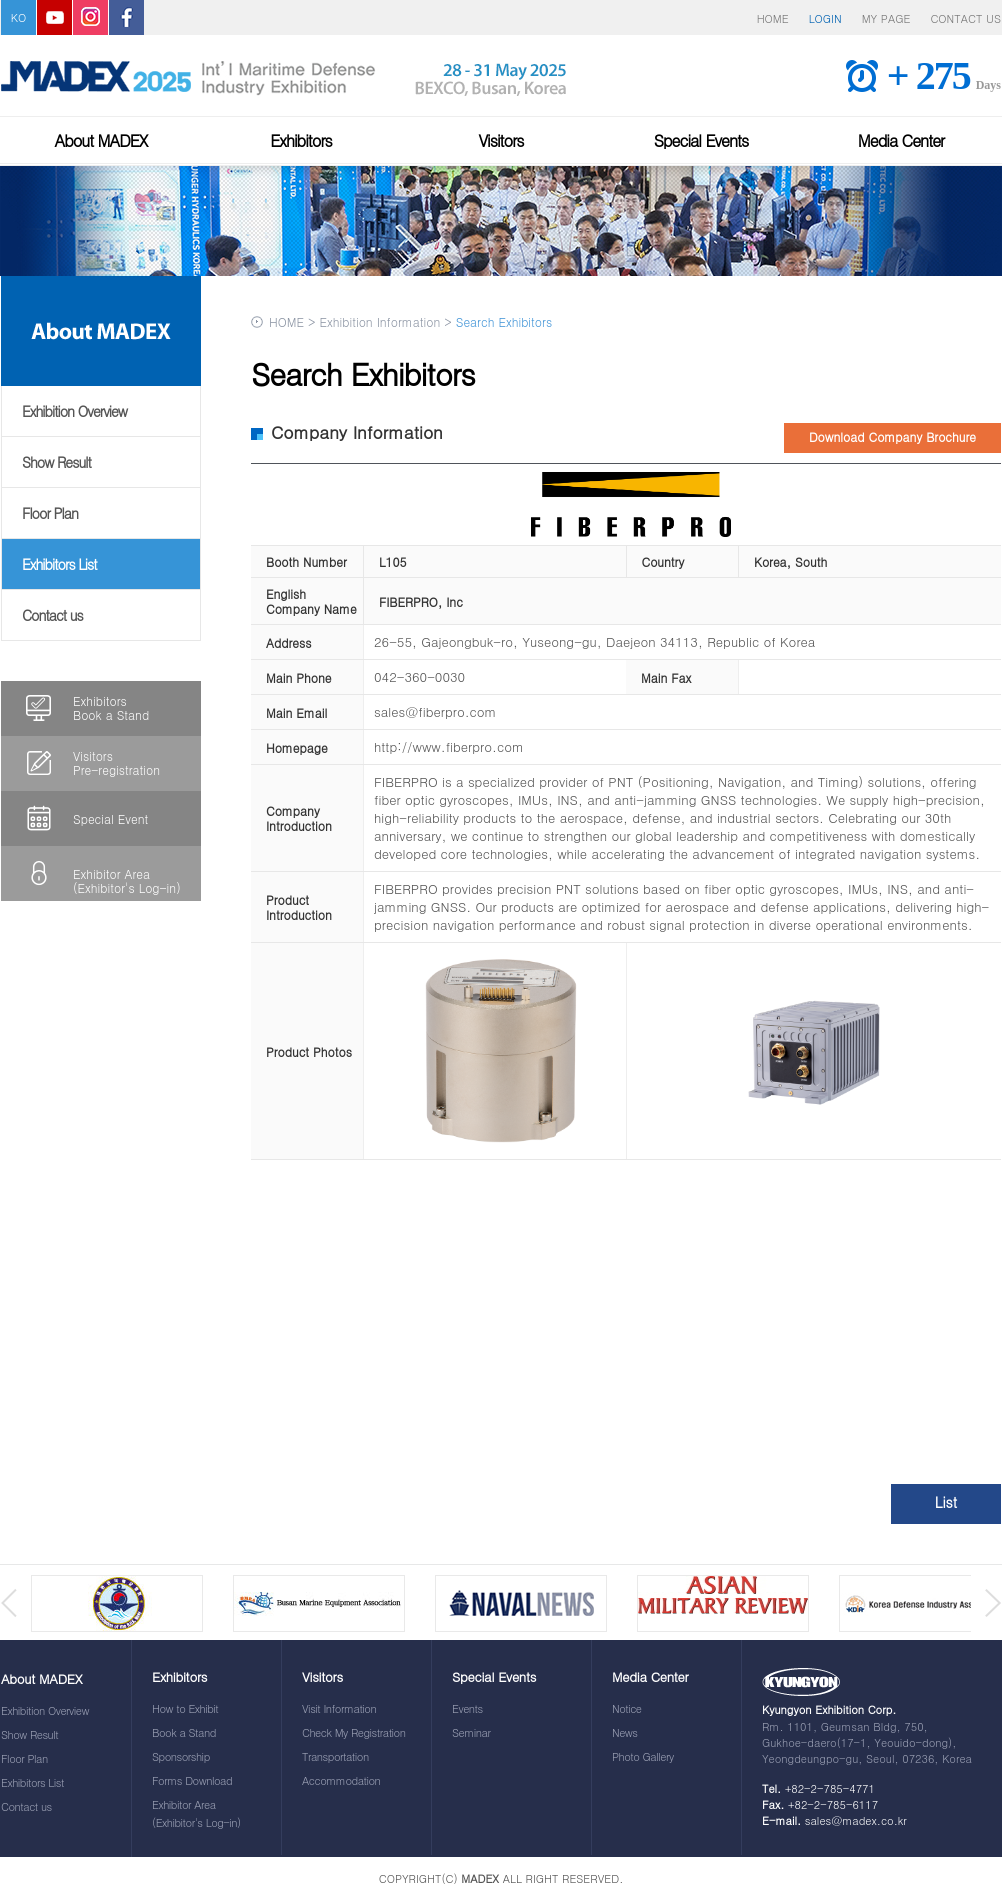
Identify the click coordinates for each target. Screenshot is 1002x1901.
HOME (773, 18)
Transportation (335, 1756)
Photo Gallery (643, 1756)
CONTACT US (965, 18)
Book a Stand (184, 1732)
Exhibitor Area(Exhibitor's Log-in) (127, 880)
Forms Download (192, 1780)
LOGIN (825, 18)
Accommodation (341, 1780)
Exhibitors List (59, 564)
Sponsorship (181, 1756)
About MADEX (101, 140)
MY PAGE (886, 18)
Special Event (110, 818)
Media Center (901, 140)
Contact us (52, 615)
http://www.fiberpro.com (449, 746)
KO (18, 17)
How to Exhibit (185, 1708)
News (624, 1732)
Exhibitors (301, 140)
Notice (627, 1708)
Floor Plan (50, 513)
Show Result (56, 462)
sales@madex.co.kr (856, 1820)
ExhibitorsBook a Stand (111, 707)
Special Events (701, 140)
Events (467, 1708)
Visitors (500, 140)
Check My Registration (353, 1732)
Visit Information (339, 1708)
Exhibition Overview (74, 411)
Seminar (471, 1732)
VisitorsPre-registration (116, 762)
